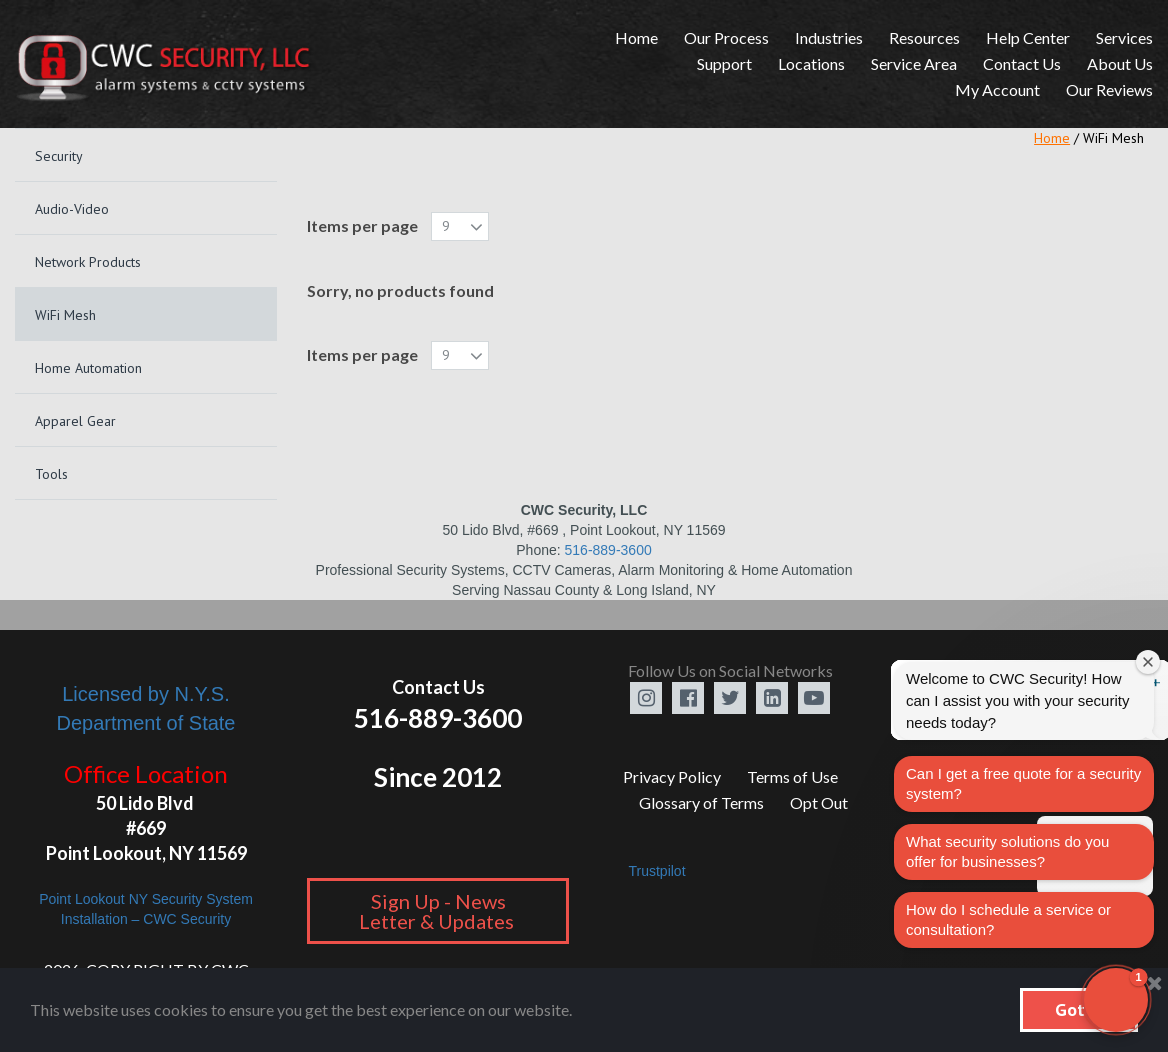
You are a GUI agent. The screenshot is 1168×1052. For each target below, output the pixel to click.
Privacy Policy (672, 776)
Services (1124, 37)
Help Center (1028, 37)
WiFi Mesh (1113, 138)
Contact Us (1022, 63)
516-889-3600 (608, 550)
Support (724, 63)
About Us (1120, 63)
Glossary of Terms (701, 802)
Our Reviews (1109, 89)
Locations (811, 63)
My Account (997, 89)
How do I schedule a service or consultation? (1008, 919)
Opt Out (819, 802)
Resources (924, 37)
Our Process (726, 37)
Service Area (914, 63)
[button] (1116, 1000)
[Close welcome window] (1148, 662)
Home (636, 37)
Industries (829, 37)
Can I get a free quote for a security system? (1023, 783)
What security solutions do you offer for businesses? (1007, 851)
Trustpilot (656, 871)
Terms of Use (792, 776)
